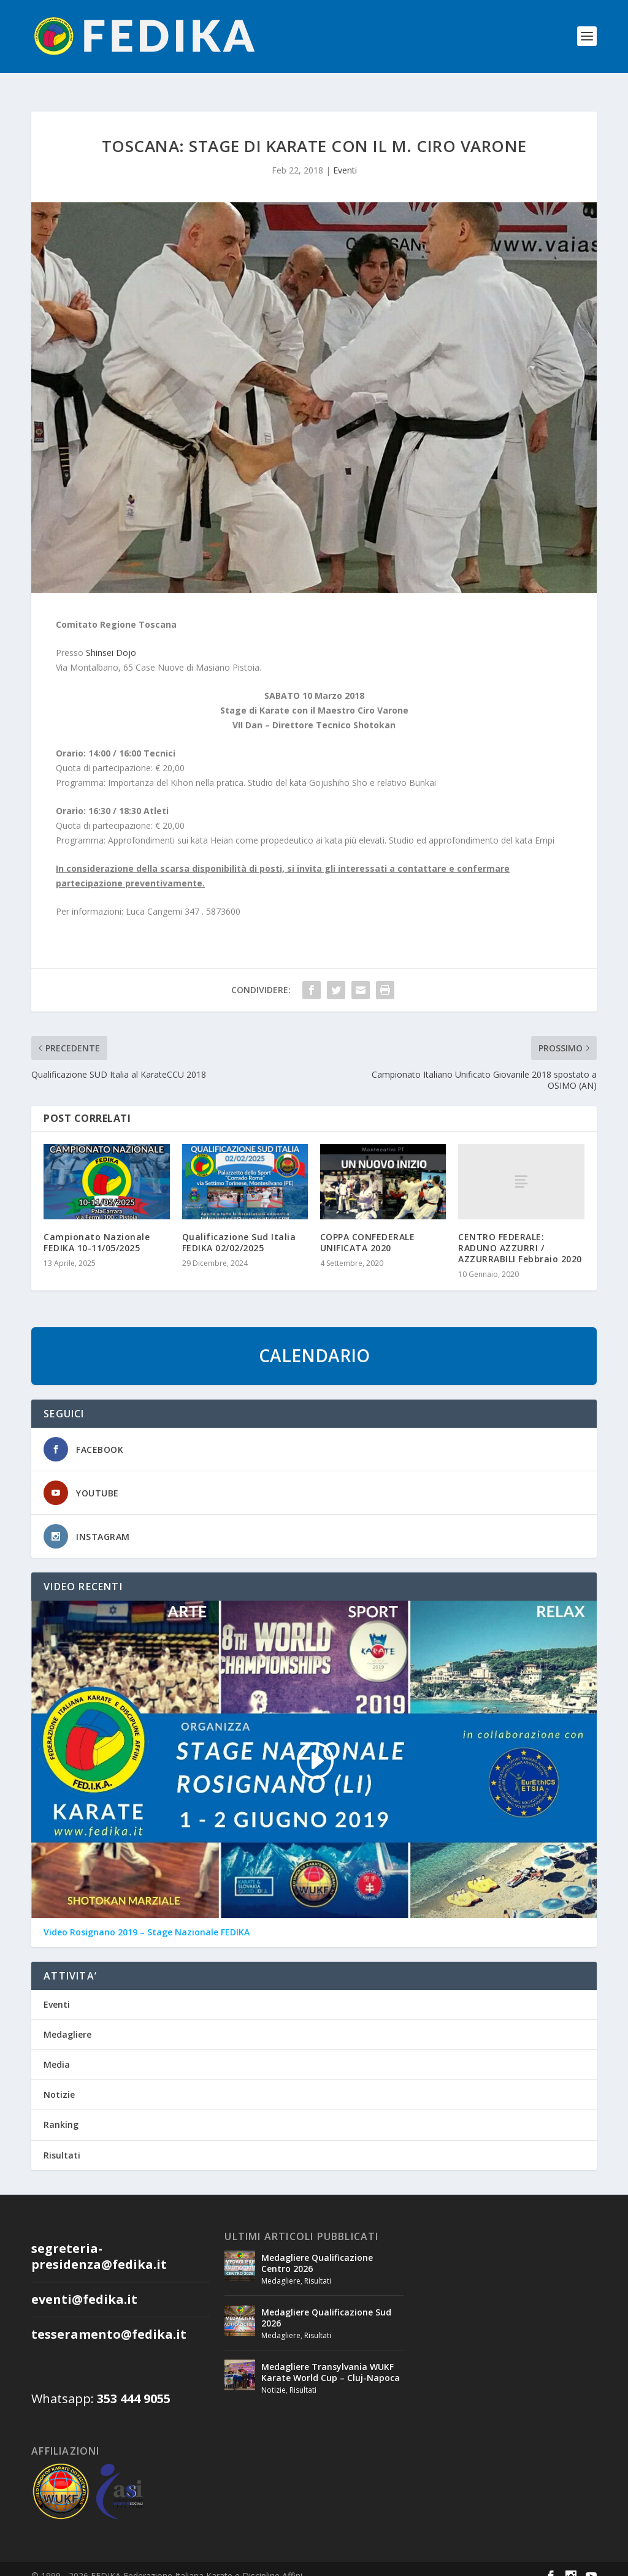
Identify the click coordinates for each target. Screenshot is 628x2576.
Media (57, 2050)
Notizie (59, 2080)
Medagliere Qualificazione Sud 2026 (326, 2303)
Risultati (62, 2141)
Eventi (345, 156)
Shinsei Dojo (111, 638)
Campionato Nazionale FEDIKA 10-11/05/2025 (97, 1228)
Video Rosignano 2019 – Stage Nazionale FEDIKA (147, 1918)
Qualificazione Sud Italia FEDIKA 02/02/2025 (239, 1228)
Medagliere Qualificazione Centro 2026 (317, 2249)
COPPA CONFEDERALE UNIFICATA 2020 (367, 1228)
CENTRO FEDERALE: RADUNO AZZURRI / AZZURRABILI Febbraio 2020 (520, 1234)
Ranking (61, 2110)
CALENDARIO (314, 1341)
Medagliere (67, 2020)
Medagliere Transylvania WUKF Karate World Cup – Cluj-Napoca (330, 2358)
